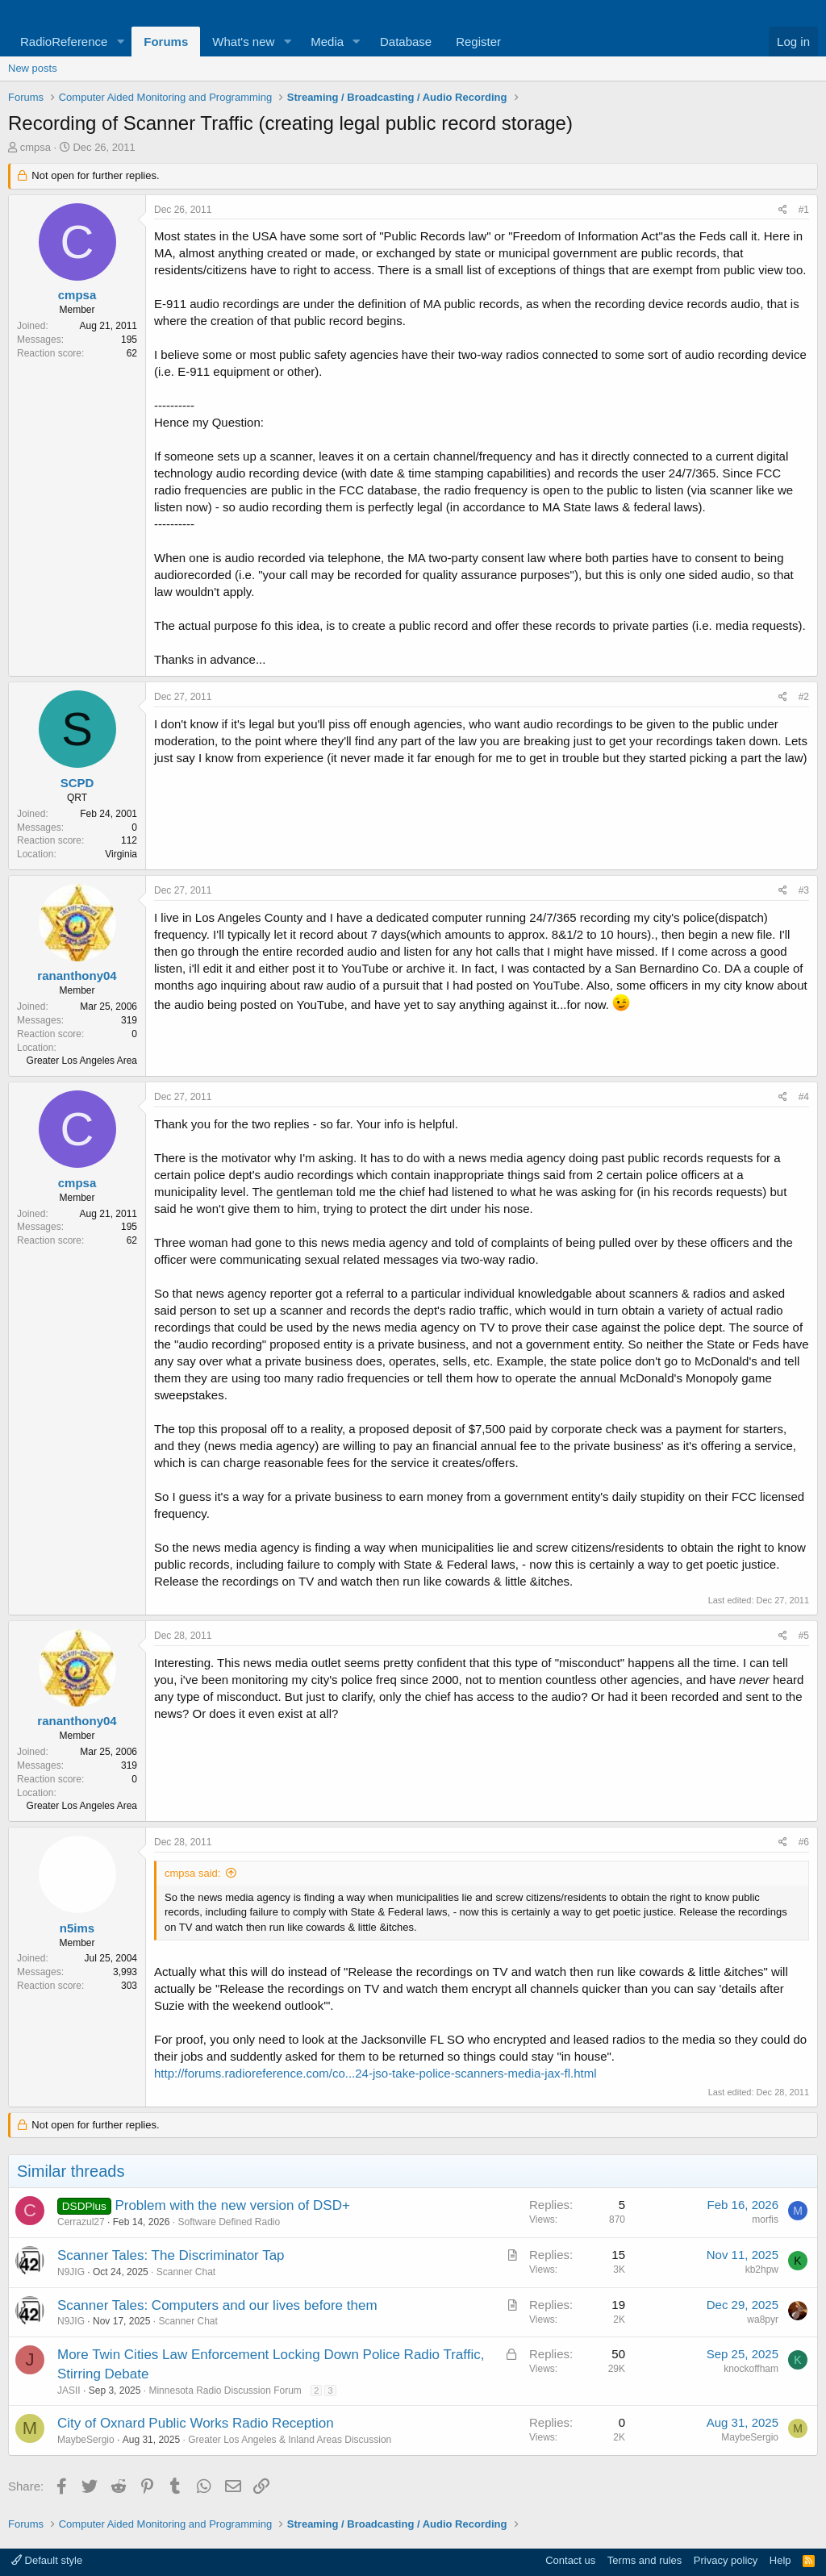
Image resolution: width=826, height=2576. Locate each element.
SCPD (77, 783)
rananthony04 (76, 975)
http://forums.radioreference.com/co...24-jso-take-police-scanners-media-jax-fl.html (375, 2073)
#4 (804, 1097)
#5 (804, 1635)
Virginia (121, 854)
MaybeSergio (86, 2439)
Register (478, 41)
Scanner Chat (185, 2272)
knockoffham (751, 2368)
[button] (120, 41)
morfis (765, 2219)
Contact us (570, 2560)
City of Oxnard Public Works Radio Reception (195, 2423)
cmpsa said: (192, 1873)
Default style (46, 2560)
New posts (32, 68)
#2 (804, 696)
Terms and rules (644, 2560)
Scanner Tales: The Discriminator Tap (171, 2255)
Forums (166, 41)
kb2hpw (761, 2269)
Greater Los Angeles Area (82, 1060)
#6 (804, 1842)
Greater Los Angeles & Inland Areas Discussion (289, 2439)
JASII (69, 2390)
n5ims (77, 1928)
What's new (243, 41)
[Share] (783, 210)
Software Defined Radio (228, 2222)
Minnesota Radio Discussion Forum (224, 2390)
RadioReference (63, 41)
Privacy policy (725, 2560)
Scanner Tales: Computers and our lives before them (217, 2305)
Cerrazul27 (81, 2222)
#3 (804, 890)
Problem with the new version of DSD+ (232, 2205)
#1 (804, 209)
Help (780, 2560)
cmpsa (35, 147)
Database (406, 41)
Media (327, 41)
